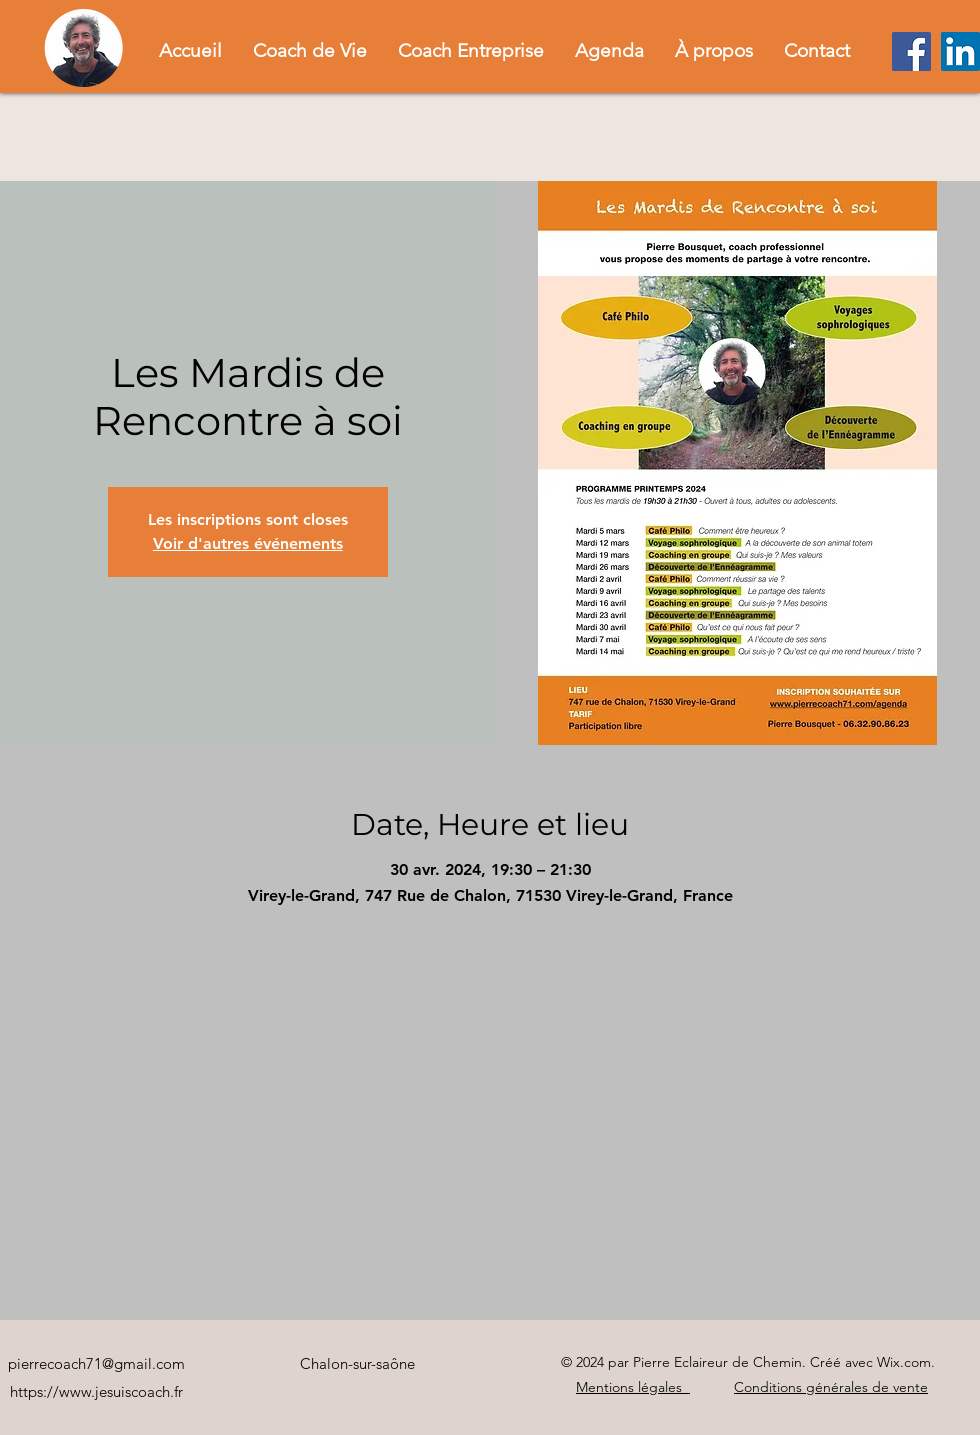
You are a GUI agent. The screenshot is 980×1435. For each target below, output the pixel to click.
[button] (310, 50)
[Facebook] (911, 51)
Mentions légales (631, 1387)
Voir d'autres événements (248, 543)
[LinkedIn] (960, 51)
